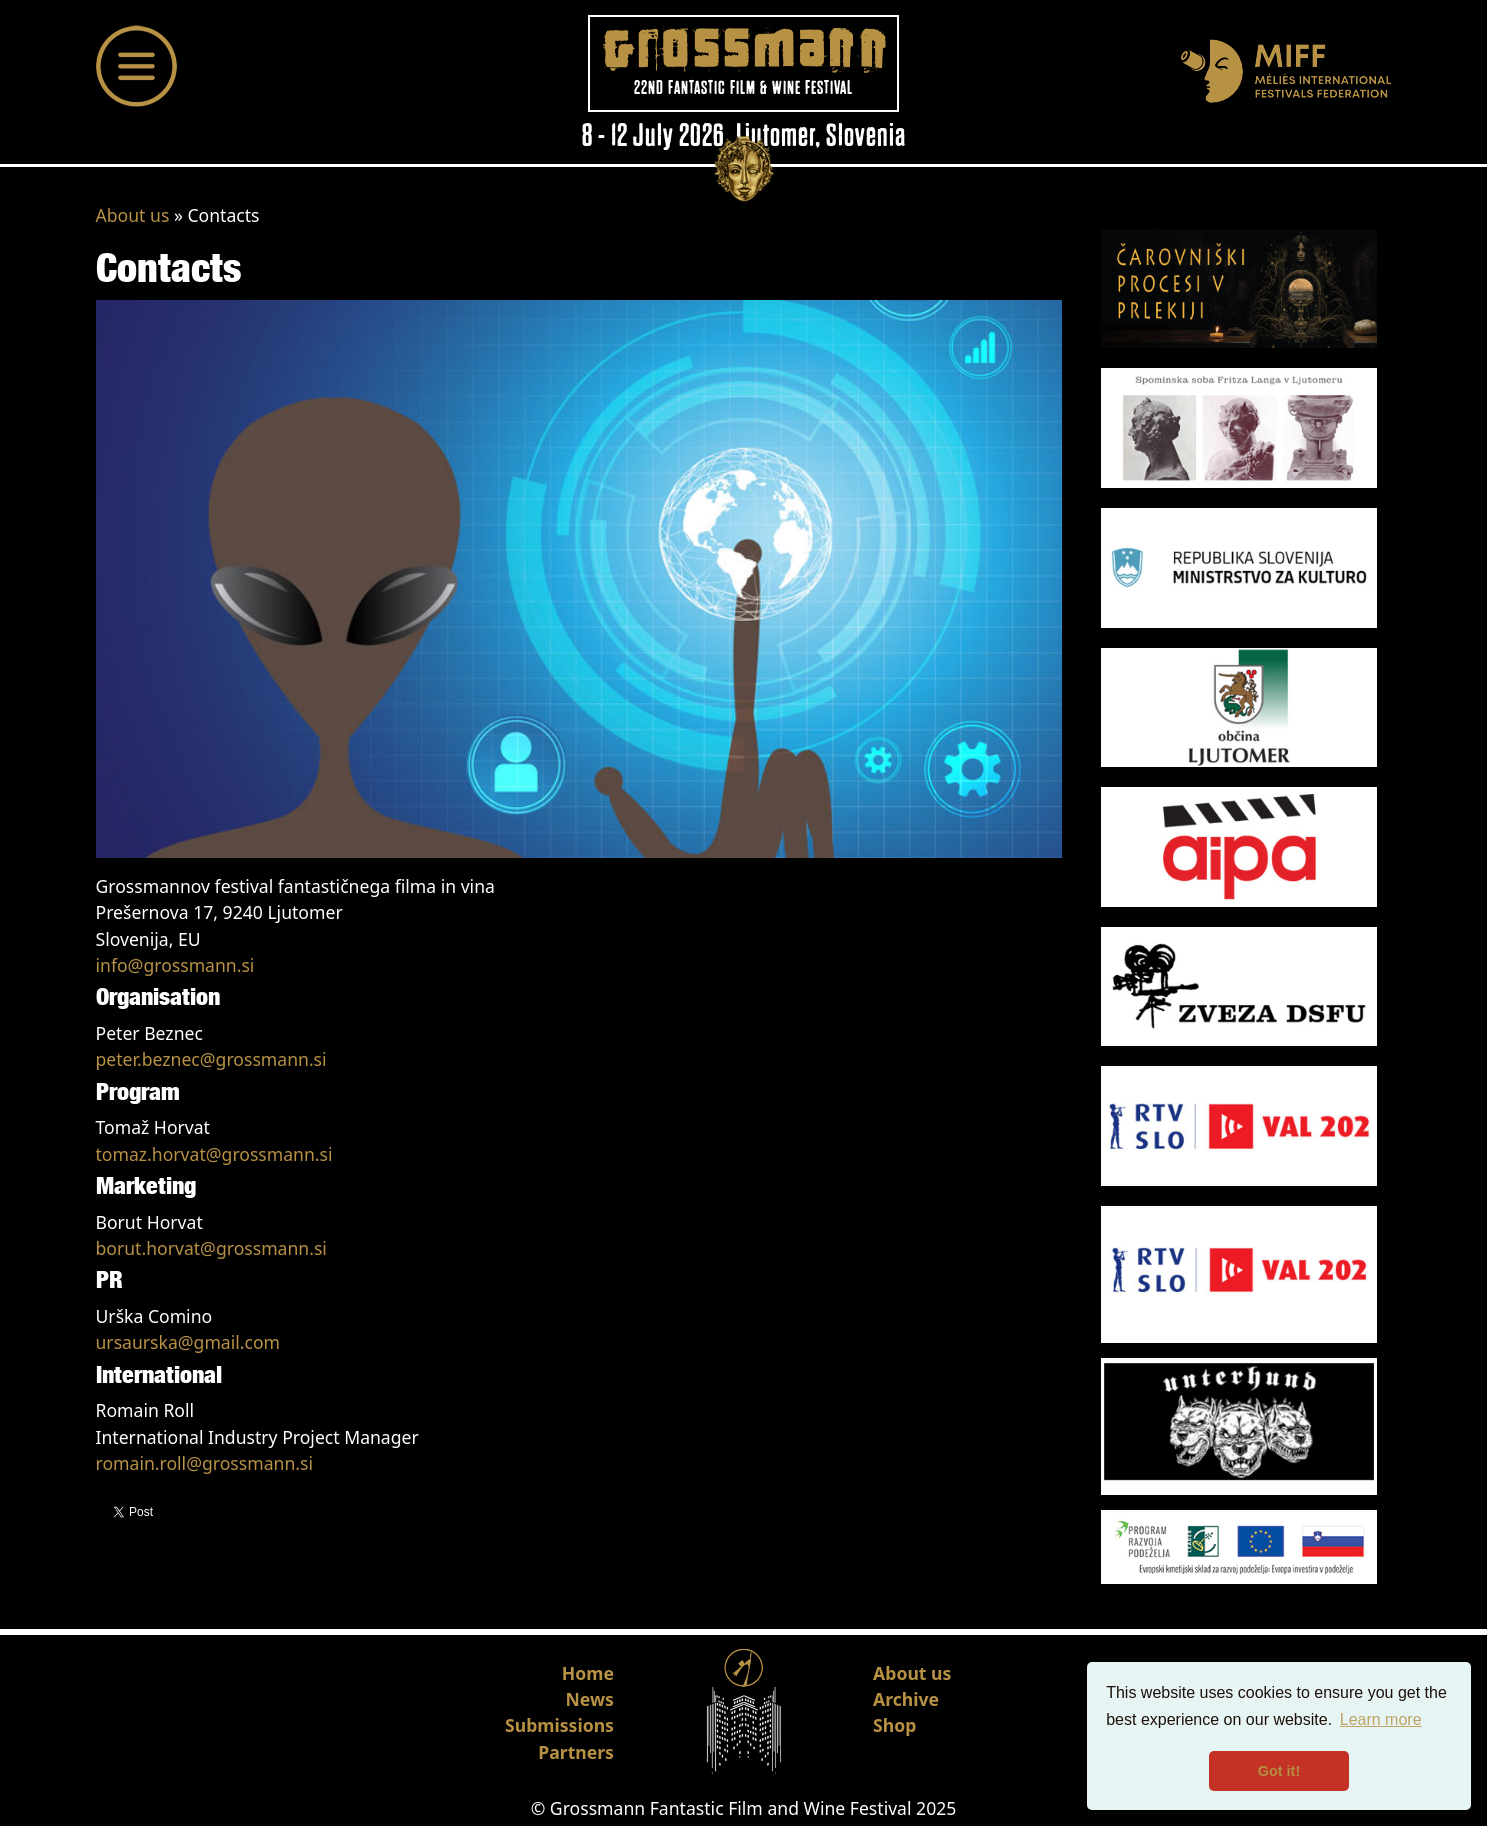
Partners (576, 1752)
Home (588, 1673)
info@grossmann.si (175, 965)
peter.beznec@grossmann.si (211, 1059)
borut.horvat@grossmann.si (211, 1248)
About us (133, 215)
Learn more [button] (1381, 1719)
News (590, 1699)
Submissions (559, 1725)
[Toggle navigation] (137, 66)
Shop (894, 1725)
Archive (906, 1699)
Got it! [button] (1279, 1771)
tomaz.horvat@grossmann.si (214, 1154)
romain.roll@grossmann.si (204, 1463)
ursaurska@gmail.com (188, 1342)
